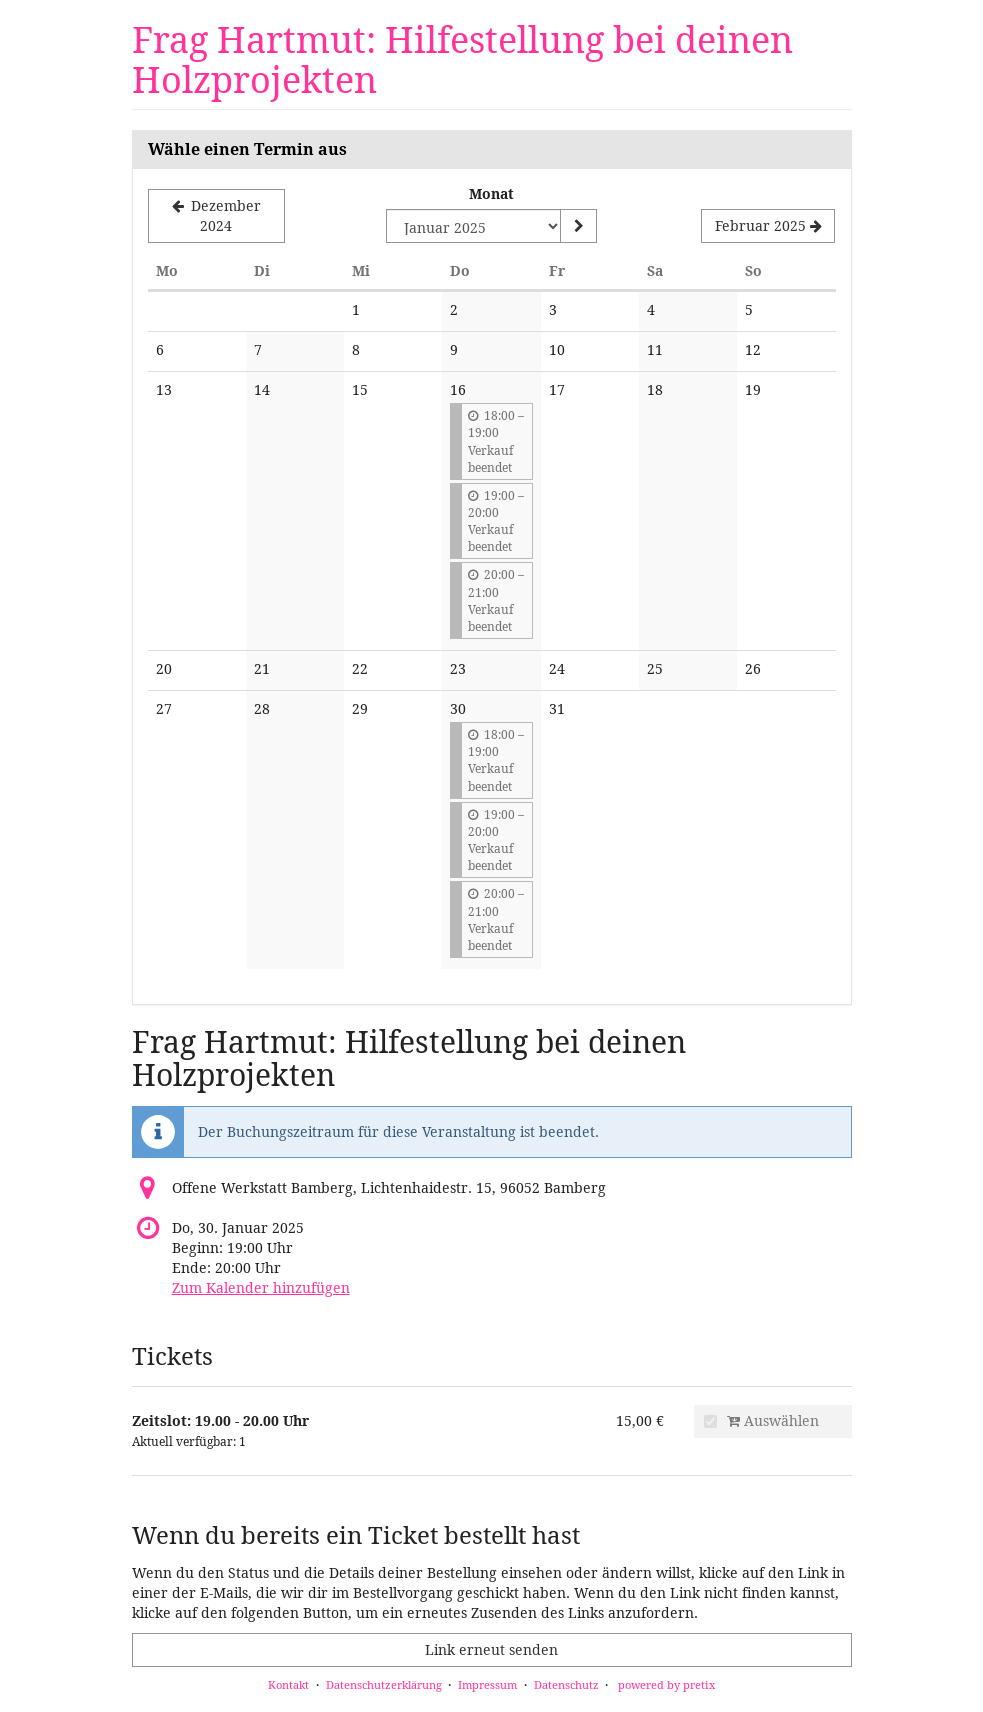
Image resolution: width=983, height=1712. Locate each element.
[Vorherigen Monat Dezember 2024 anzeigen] (217, 216)
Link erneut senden (491, 1649)
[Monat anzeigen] (578, 226)
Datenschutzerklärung (384, 1684)
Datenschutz (566, 1684)
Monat (491, 193)
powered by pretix (666, 1684)
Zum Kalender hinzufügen (261, 1287)
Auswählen (761, 1420)
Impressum (487, 1684)
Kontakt (288, 1684)
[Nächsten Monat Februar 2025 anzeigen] (768, 226)
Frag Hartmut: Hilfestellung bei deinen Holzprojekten (462, 59)
